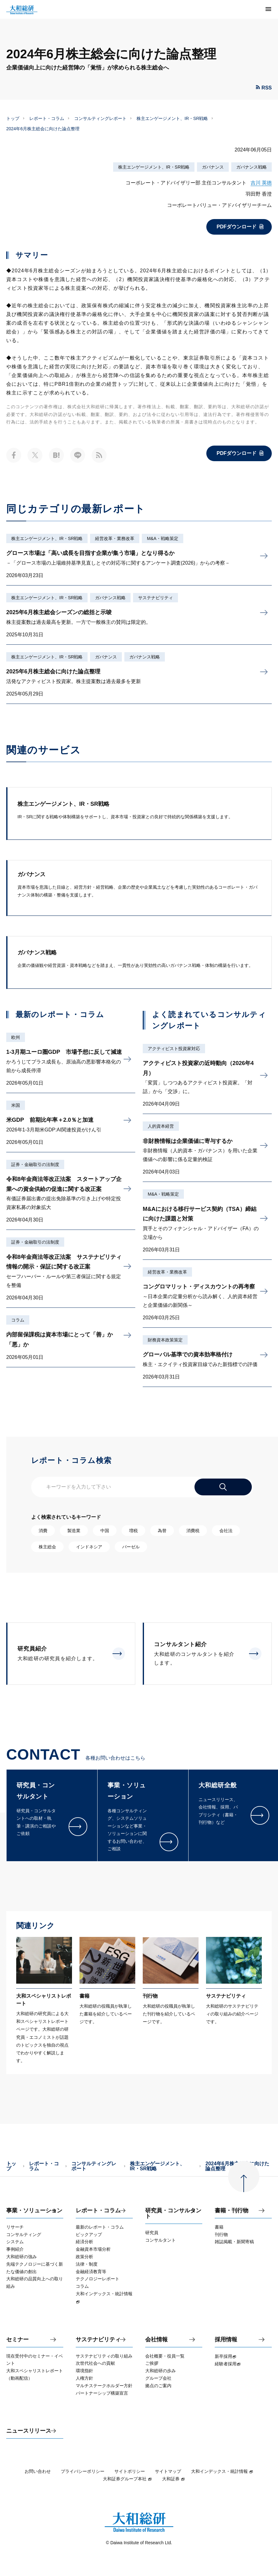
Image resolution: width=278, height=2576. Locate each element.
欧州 (15, 1037)
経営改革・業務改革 (114, 538)
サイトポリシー (129, 2471)
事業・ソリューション (34, 2211)
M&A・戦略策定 (162, 538)
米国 (15, 1105)
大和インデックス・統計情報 (222, 2471)
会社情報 (156, 2340)
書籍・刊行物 (231, 2211)
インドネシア (89, 1546)
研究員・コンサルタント (173, 2213)
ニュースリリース (28, 2431)
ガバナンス (213, 167)
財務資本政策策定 (165, 1339)
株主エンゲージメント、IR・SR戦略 (172, 118)
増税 (133, 1530)
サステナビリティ (155, 597)
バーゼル (131, 1546)
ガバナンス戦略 (251, 167)
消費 (43, 1530)
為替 (162, 1530)
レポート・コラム (46, 118)
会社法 (225, 1530)
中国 (104, 1530)
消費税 (192, 1530)
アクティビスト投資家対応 (174, 1048)
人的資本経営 (161, 1126)
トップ (12, 118)
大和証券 (173, 2478)
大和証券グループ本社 (127, 2478)
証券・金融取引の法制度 (35, 1164)
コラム (17, 1319)
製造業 (73, 1530)
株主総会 (47, 1546)
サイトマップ (168, 2471)
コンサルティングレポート (100, 118)
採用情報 (226, 2340)
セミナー (17, 2340)
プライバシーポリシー (82, 2471)
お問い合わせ (38, 2471)
